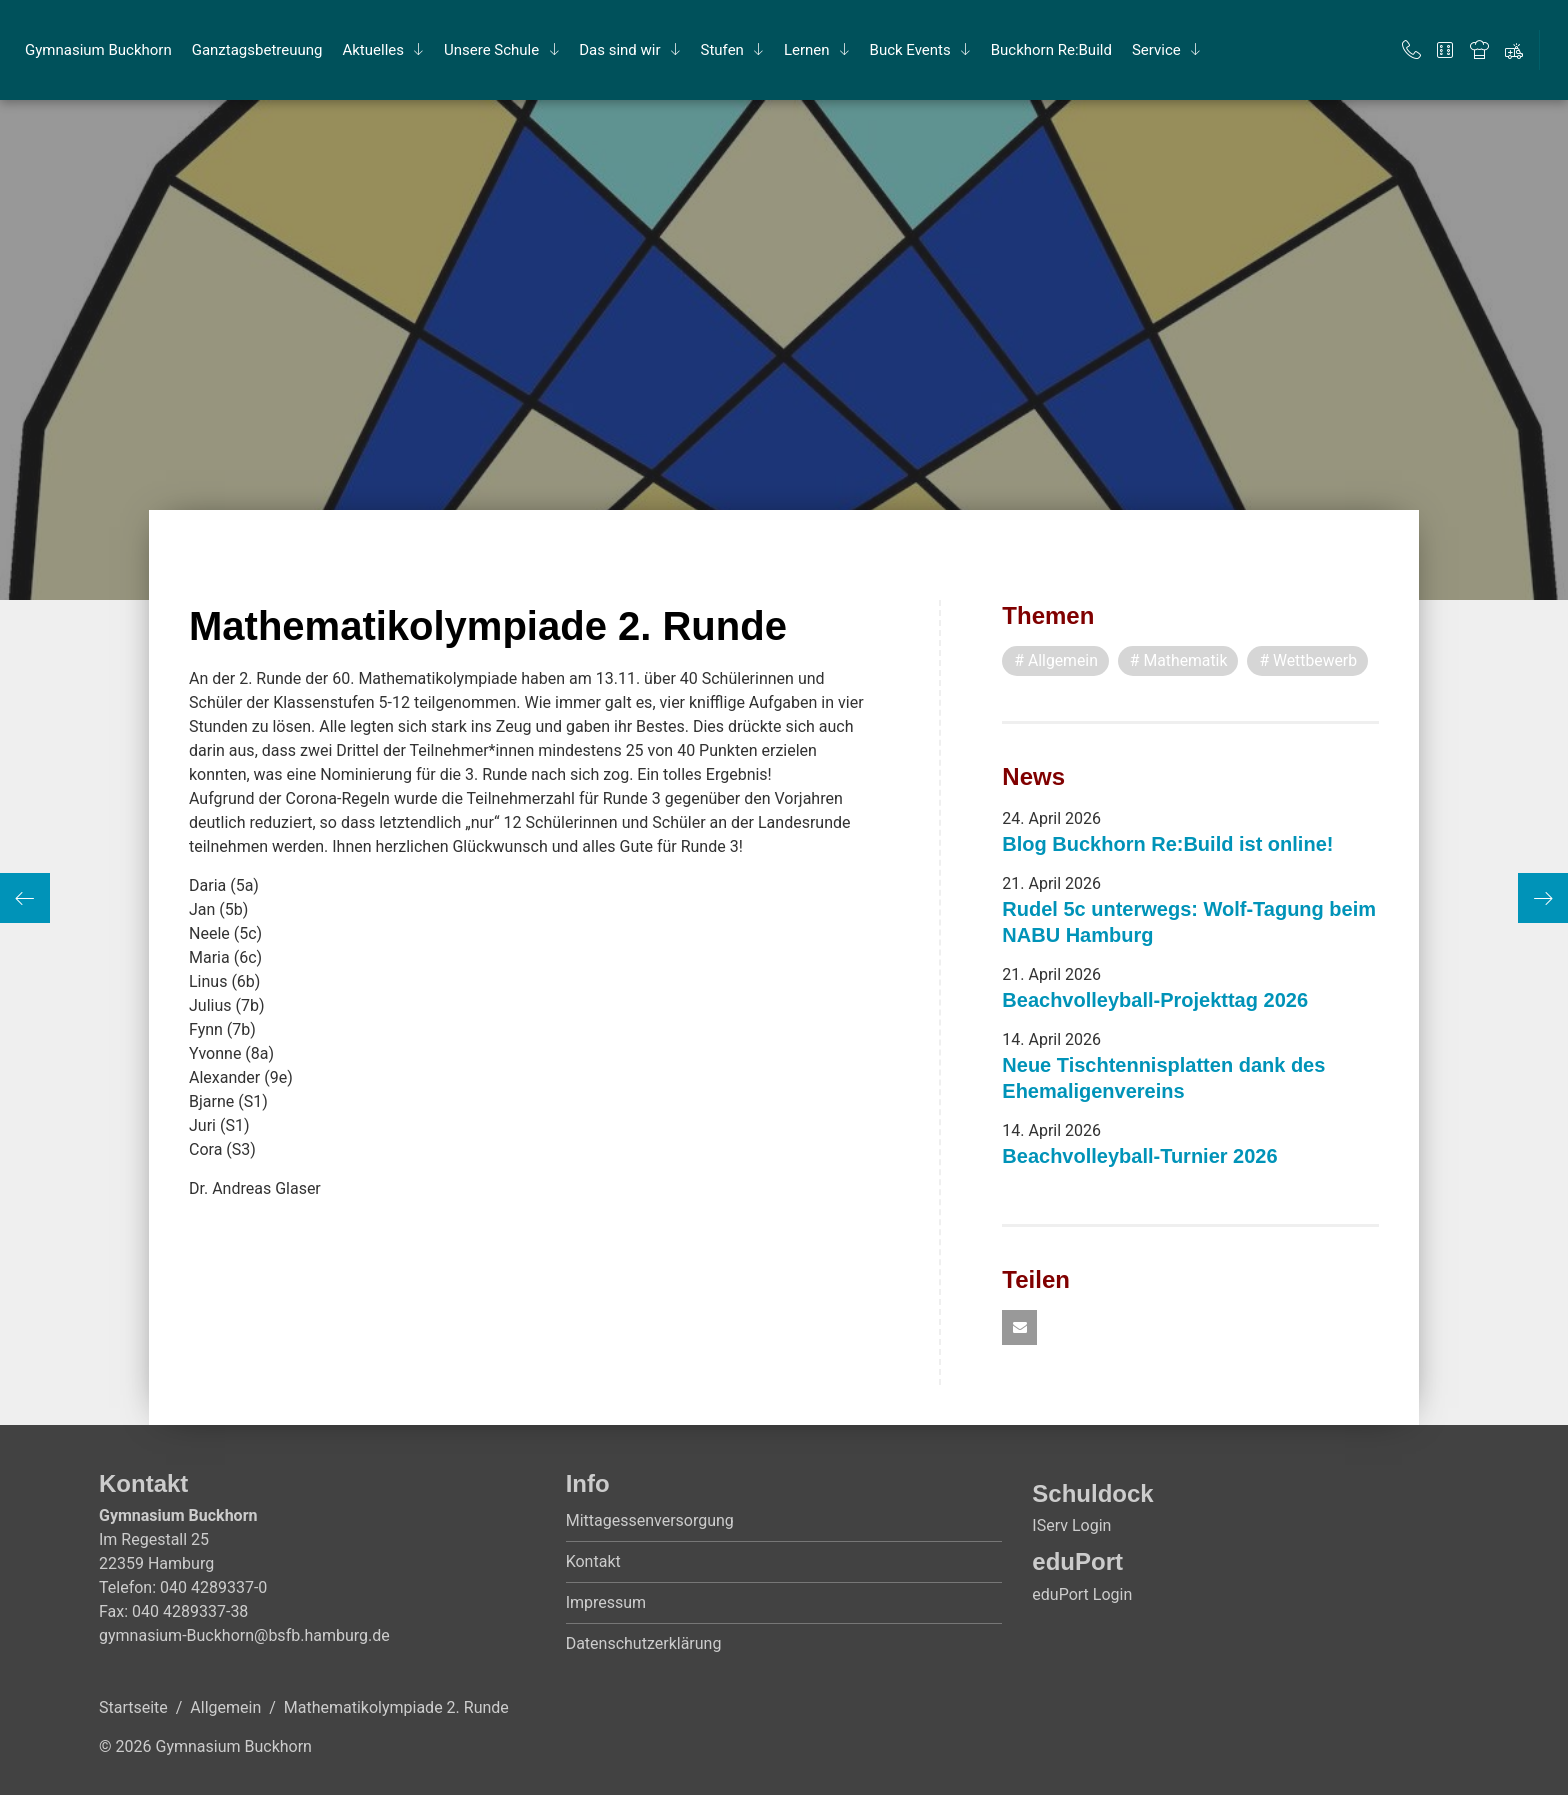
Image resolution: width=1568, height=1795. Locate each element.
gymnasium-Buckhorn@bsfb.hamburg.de (244, 1636)
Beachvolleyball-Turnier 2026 (1139, 1156)
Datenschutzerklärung (644, 1644)
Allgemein (225, 1708)
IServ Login (1071, 1526)
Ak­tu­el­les (373, 50)
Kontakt (593, 1562)
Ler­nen (807, 50)
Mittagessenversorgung (650, 1521)
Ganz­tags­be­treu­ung (257, 50)
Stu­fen (722, 50)
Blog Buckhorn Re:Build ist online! (1167, 844)
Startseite (133, 1708)
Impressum (606, 1603)
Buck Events (910, 50)
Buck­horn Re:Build (1051, 50)
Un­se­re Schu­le (491, 50)
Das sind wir (619, 50)
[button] (1019, 1328)
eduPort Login (1082, 1594)
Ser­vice (1156, 50)
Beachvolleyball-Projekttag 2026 (1155, 1000)
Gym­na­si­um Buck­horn (98, 50)
